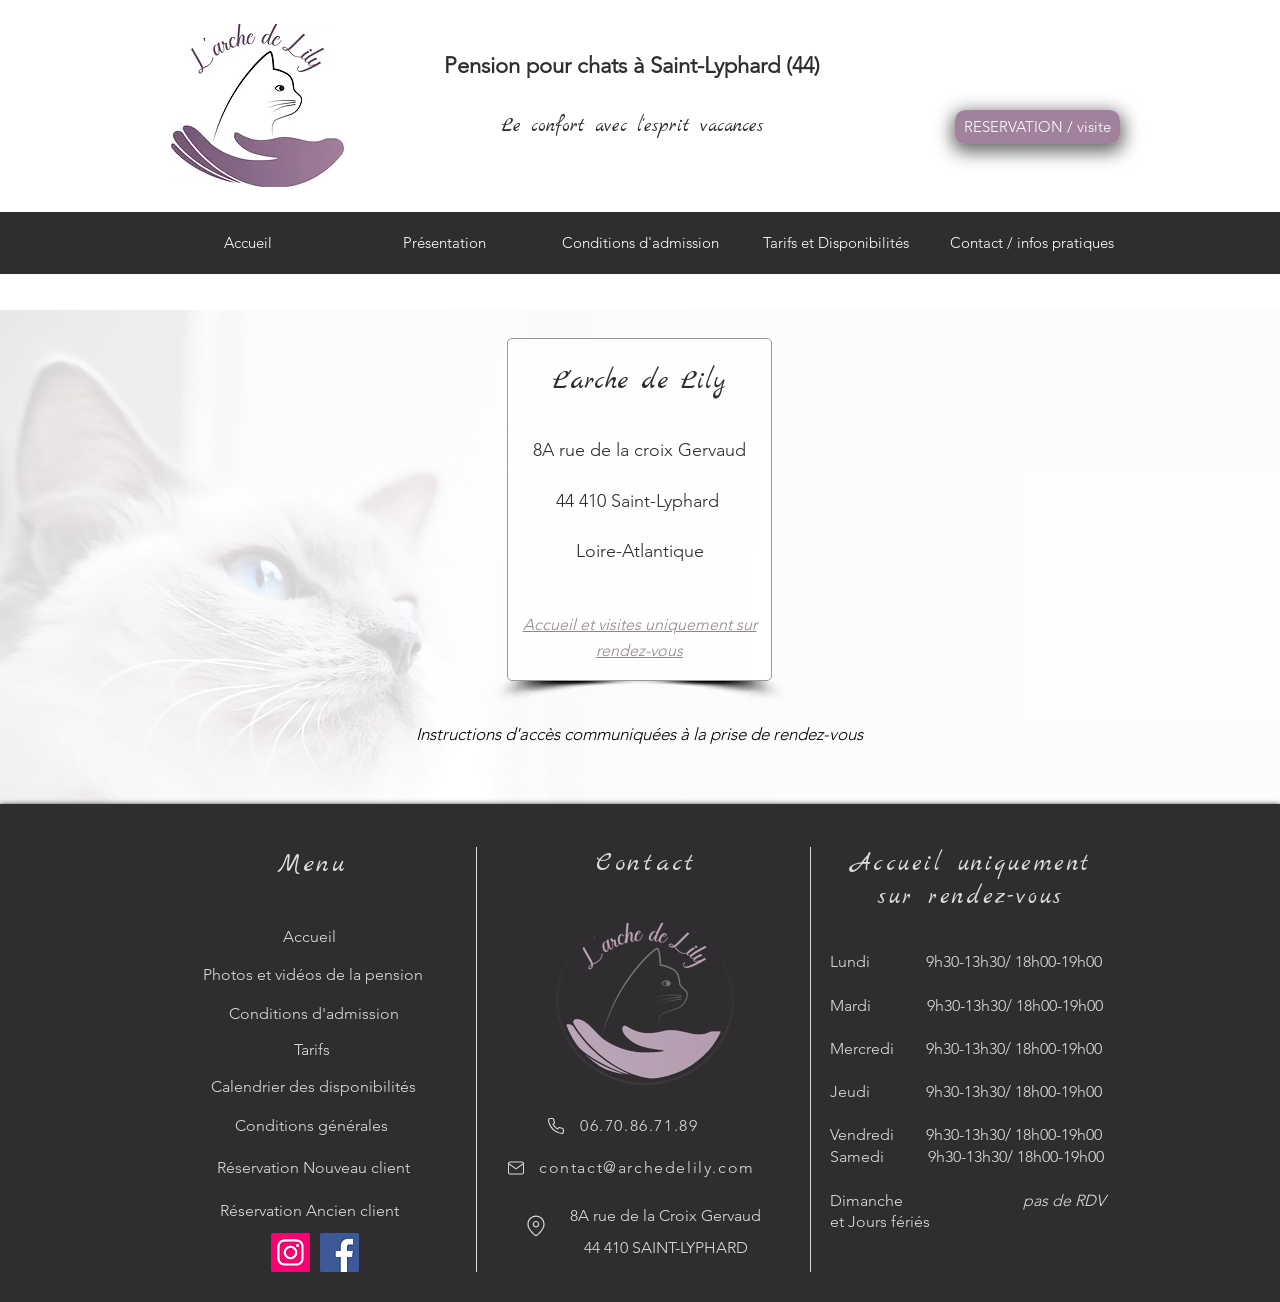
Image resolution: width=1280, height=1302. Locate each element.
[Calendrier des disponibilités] (315, 1087)
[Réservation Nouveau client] (316, 1168)
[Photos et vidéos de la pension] (315, 975)
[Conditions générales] (316, 1126)
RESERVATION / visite (1037, 126)
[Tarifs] (316, 1050)
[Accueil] (315, 937)
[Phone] (556, 1126)
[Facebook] (339, 1252)
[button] (1032, 249)
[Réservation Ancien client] (315, 1211)
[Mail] (516, 1168)
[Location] (536, 1226)
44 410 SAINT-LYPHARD (666, 1247)
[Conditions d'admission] (316, 1014)
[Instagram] (290, 1252)
